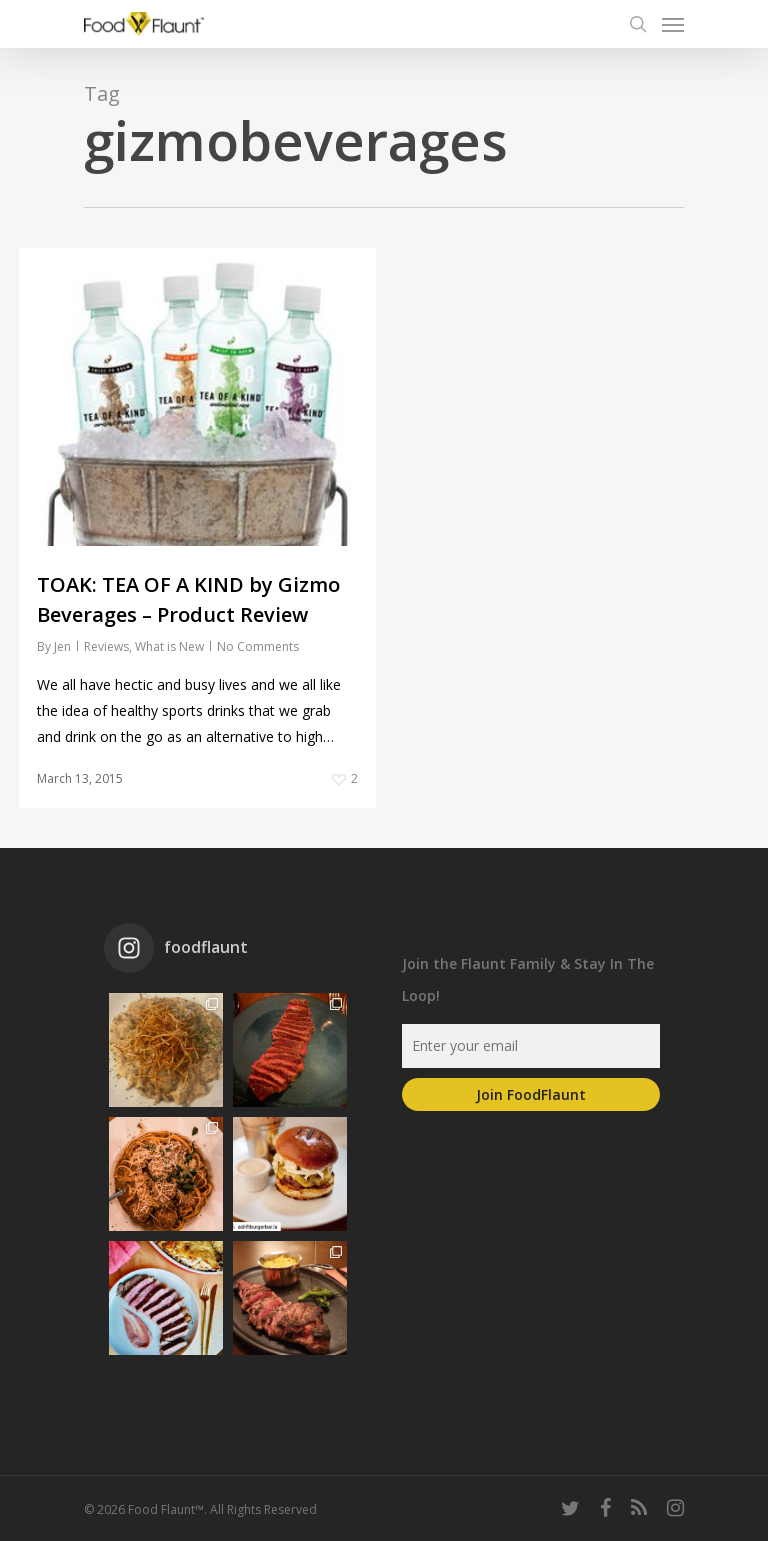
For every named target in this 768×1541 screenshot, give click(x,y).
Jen (62, 646)
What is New (169, 646)
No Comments (258, 646)
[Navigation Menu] (673, 24)
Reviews (106, 646)
